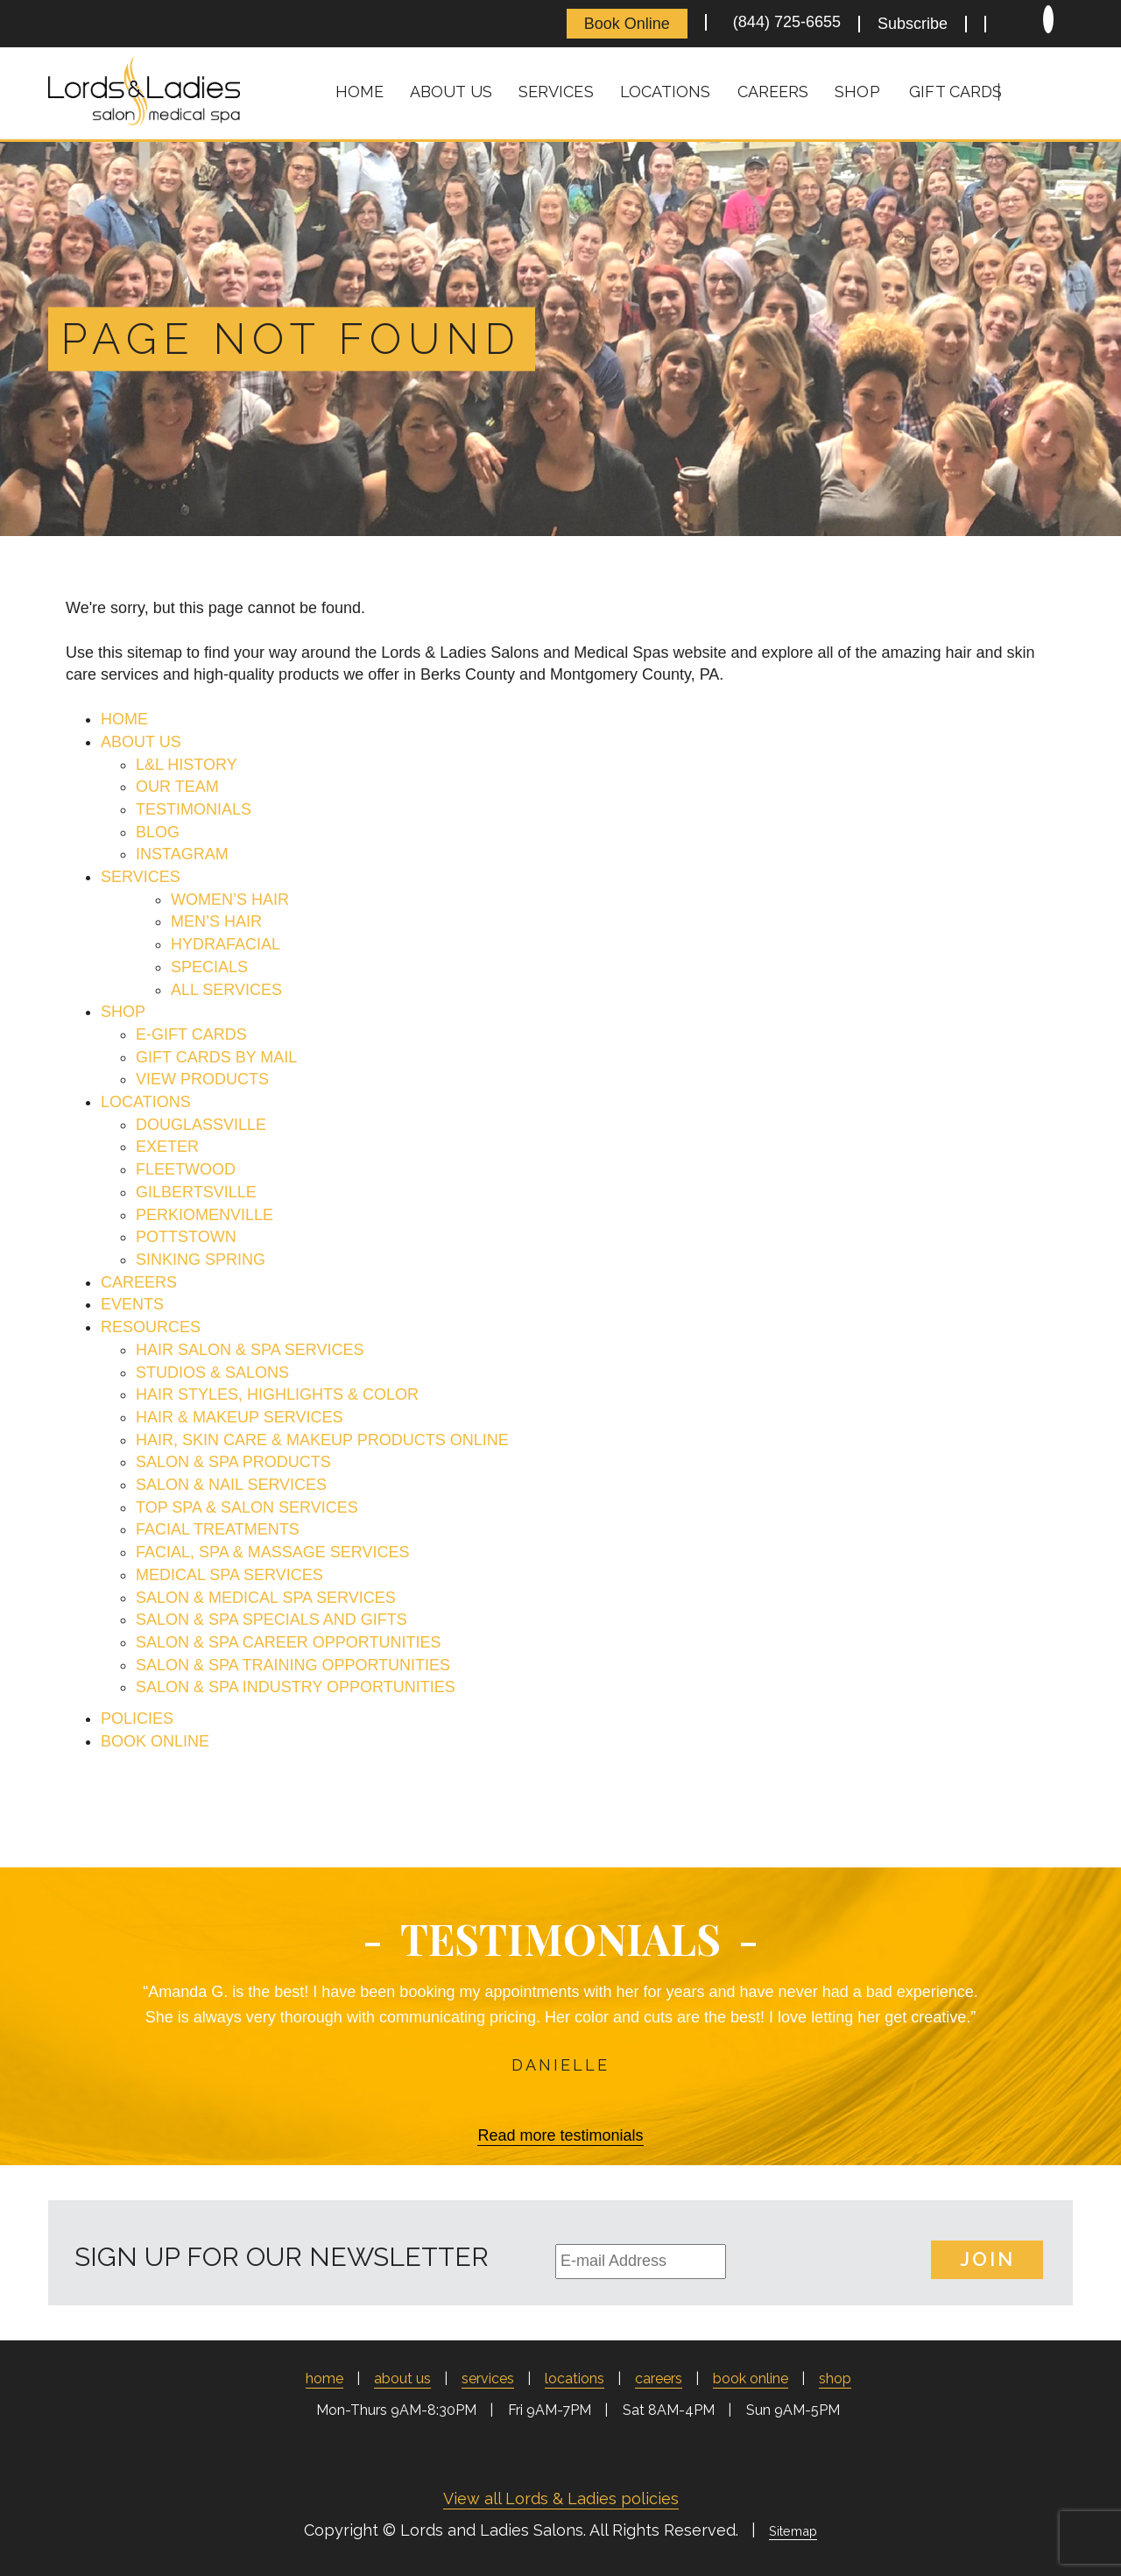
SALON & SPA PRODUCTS (233, 1462)
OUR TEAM (177, 786)
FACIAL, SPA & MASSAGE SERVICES (272, 1552)
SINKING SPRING (200, 1259)
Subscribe (913, 23)
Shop (857, 91)
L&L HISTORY (186, 764)
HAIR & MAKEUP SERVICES (239, 1417)
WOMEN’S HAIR (230, 899)
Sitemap (793, 2530)
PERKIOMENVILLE (204, 1215)
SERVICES (140, 877)
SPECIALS (209, 967)
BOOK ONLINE (155, 1741)
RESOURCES (151, 1327)
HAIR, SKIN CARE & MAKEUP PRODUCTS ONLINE (322, 1440)
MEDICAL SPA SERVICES (229, 1575)
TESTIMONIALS (193, 809)
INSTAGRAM (182, 854)
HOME (124, 719)
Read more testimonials (560, 2135)
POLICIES (137, 1718)
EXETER (167, 1146)
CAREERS (139, 1282)
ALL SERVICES (226, 990)
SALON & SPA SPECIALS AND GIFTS (271, 1619)
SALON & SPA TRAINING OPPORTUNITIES (293, 1665)
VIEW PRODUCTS (202, 1079)
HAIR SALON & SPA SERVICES (249, 1350)
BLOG (158, 832)
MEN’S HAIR (216, 921)
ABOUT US (141, 742)
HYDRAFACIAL (225, 944)
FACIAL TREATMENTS (218, 1529)
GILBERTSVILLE (196, 1192)
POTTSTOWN (186, 1237)
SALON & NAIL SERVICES (231, 1484)
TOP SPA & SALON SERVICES (247, 1507)
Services (556, 91)
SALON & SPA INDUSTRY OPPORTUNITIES (295, 1687)
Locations (665, 91)
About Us (451, 91)
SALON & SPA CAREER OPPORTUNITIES (288, 1642)
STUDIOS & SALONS (212, 1372)
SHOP (123, 1011)
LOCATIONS (146, 1102)
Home (359, 91)
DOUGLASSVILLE (201, 1124)
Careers (773, 91)
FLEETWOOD (186, 1169)
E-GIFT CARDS (191, 1034)
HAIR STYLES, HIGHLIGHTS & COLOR (277, 1394)
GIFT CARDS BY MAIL (216, 1057)
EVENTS (132, 1304)
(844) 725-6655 (782, 22)
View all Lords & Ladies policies (561, 2498)
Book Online (627, 23)
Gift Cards (955, 91)
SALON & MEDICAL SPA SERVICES (266, 1597)
